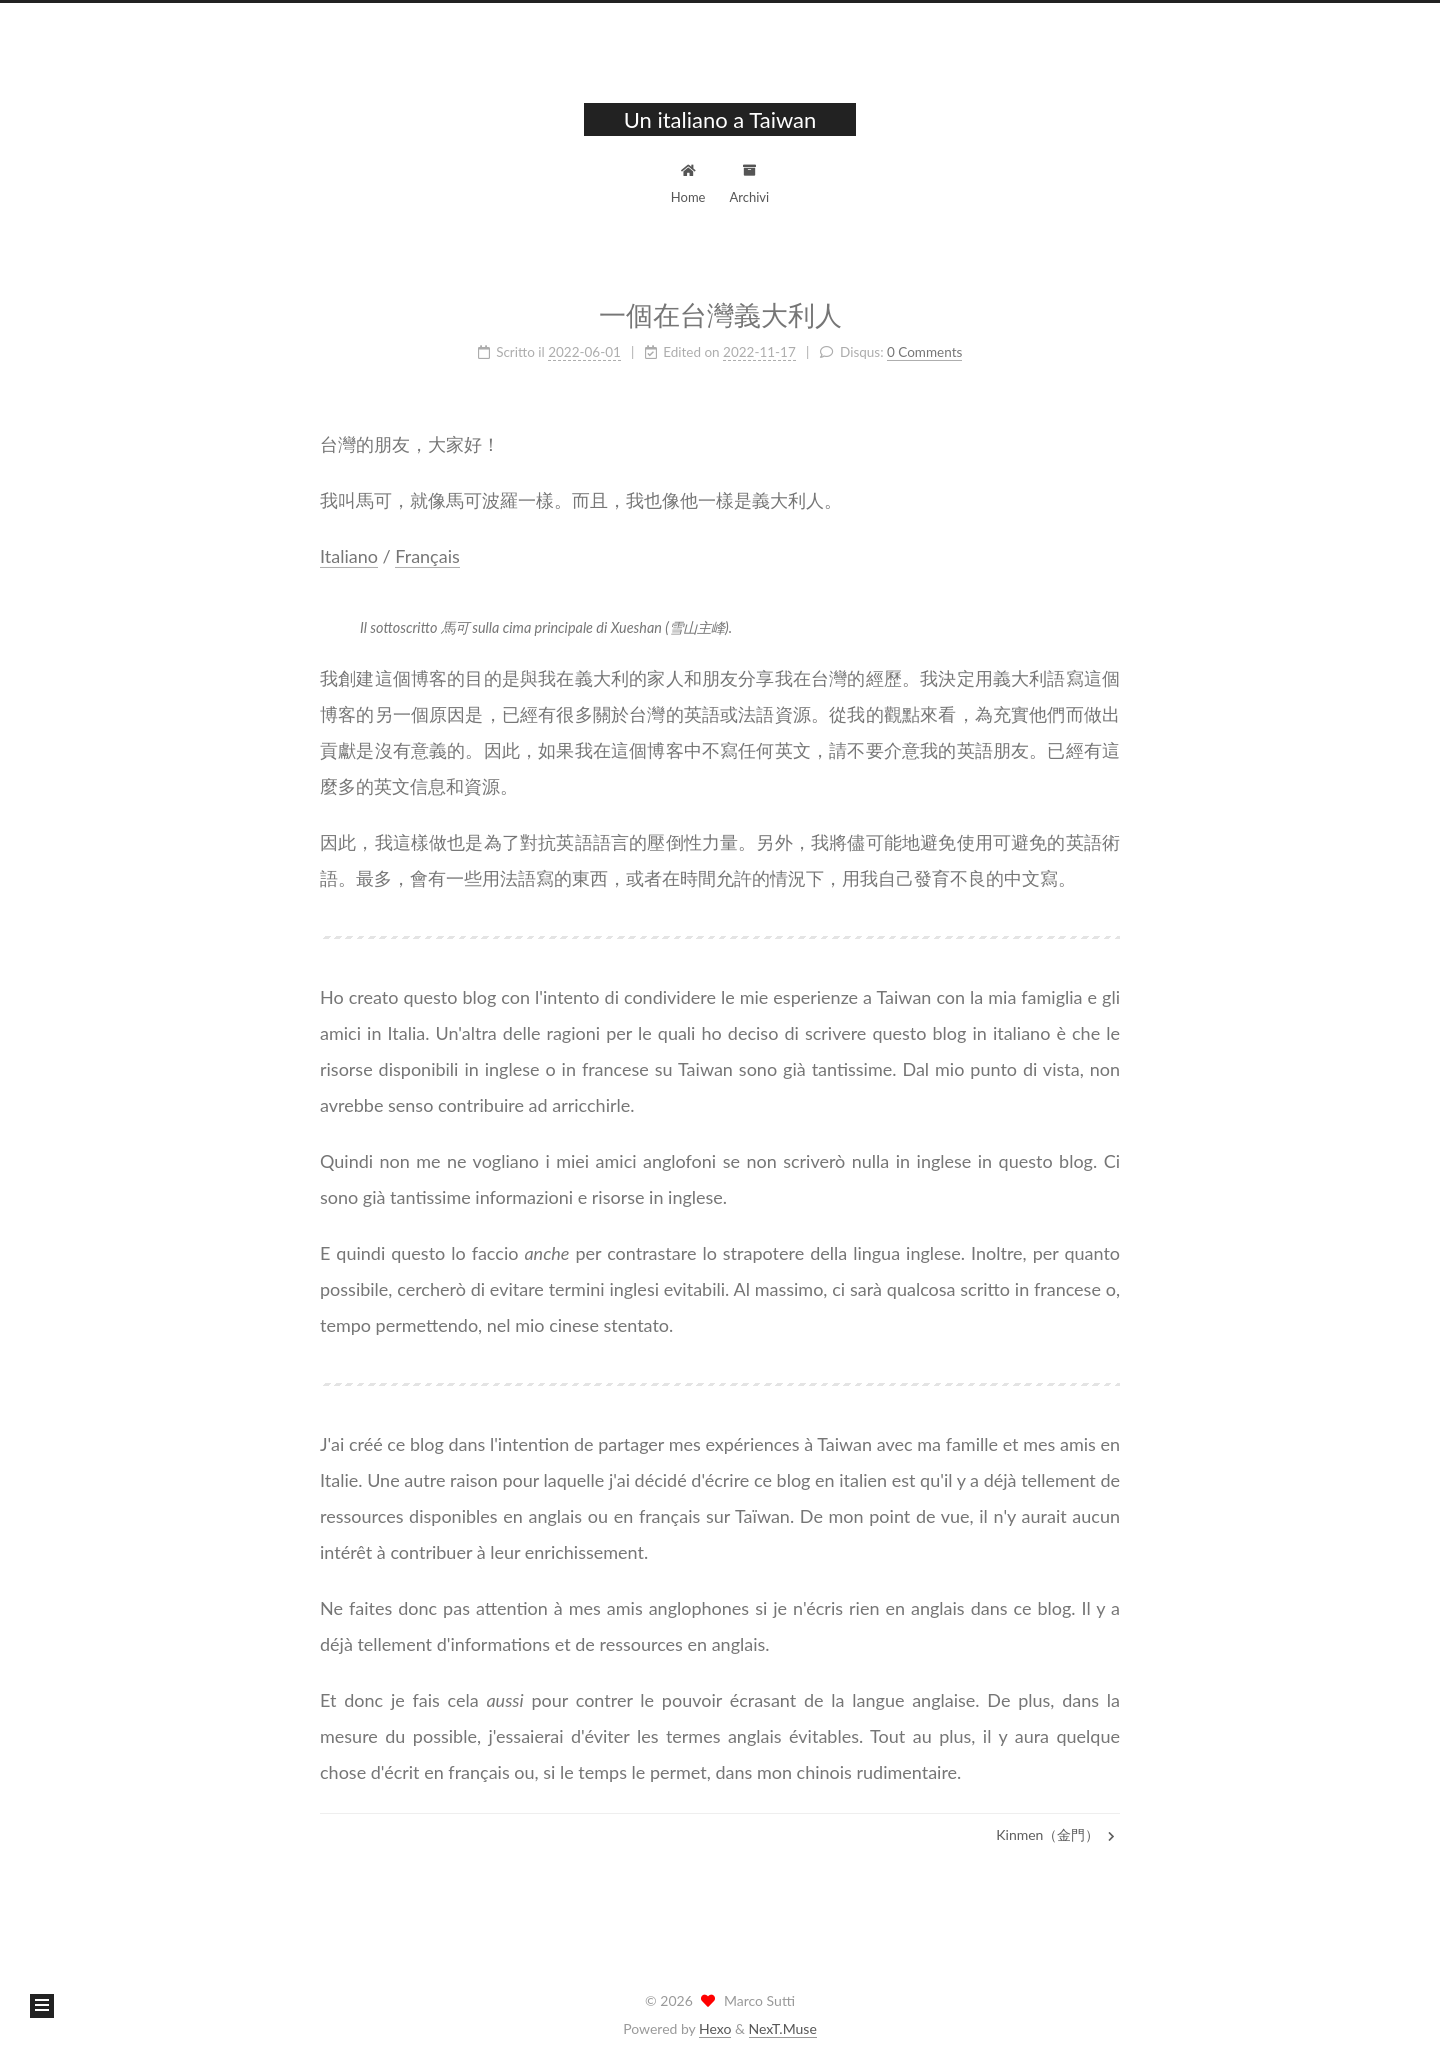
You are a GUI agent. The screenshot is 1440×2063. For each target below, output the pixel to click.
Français (427, 553)
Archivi (750, 181)
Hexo (715, 2028)
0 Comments (924, 349)
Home (688, 181)
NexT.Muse (783, 2028)
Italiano (349, 553)
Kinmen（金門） (1055, 1834)
